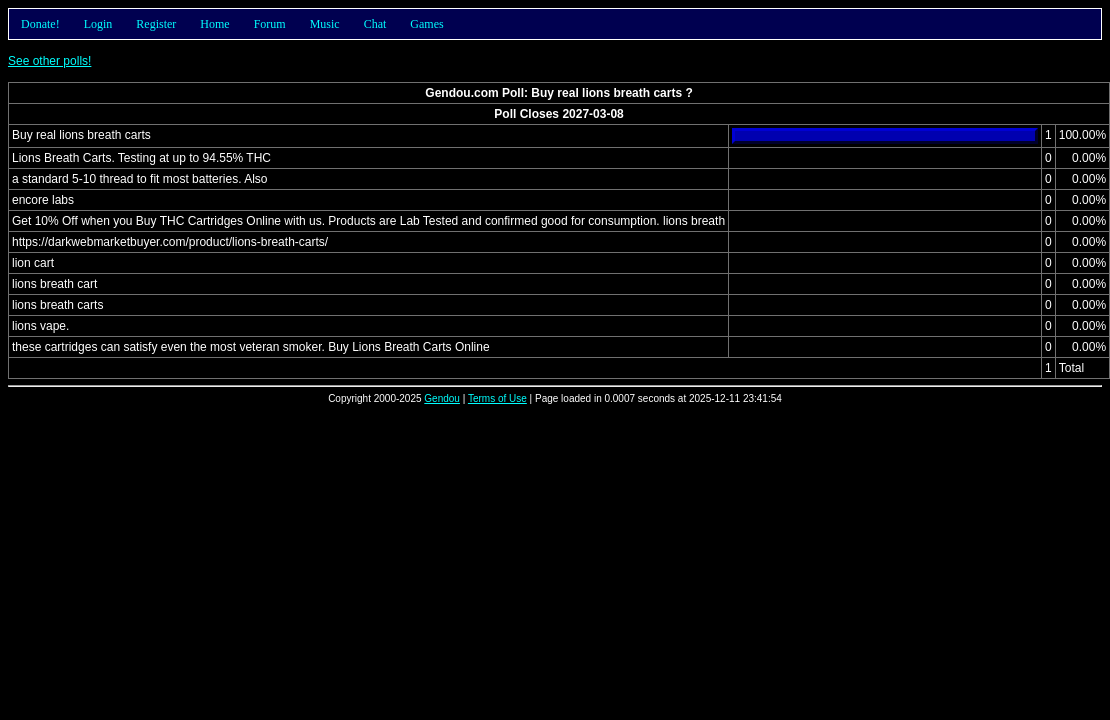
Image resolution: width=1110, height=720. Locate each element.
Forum (270, 24)
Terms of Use (497, 398)
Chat (375, 24)
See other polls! (49, 61)
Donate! (40, 24)
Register (156, 24)
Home (214, 24)
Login (98, 24)
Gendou (442, 398)
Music (325, 24)
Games (426, 24)
